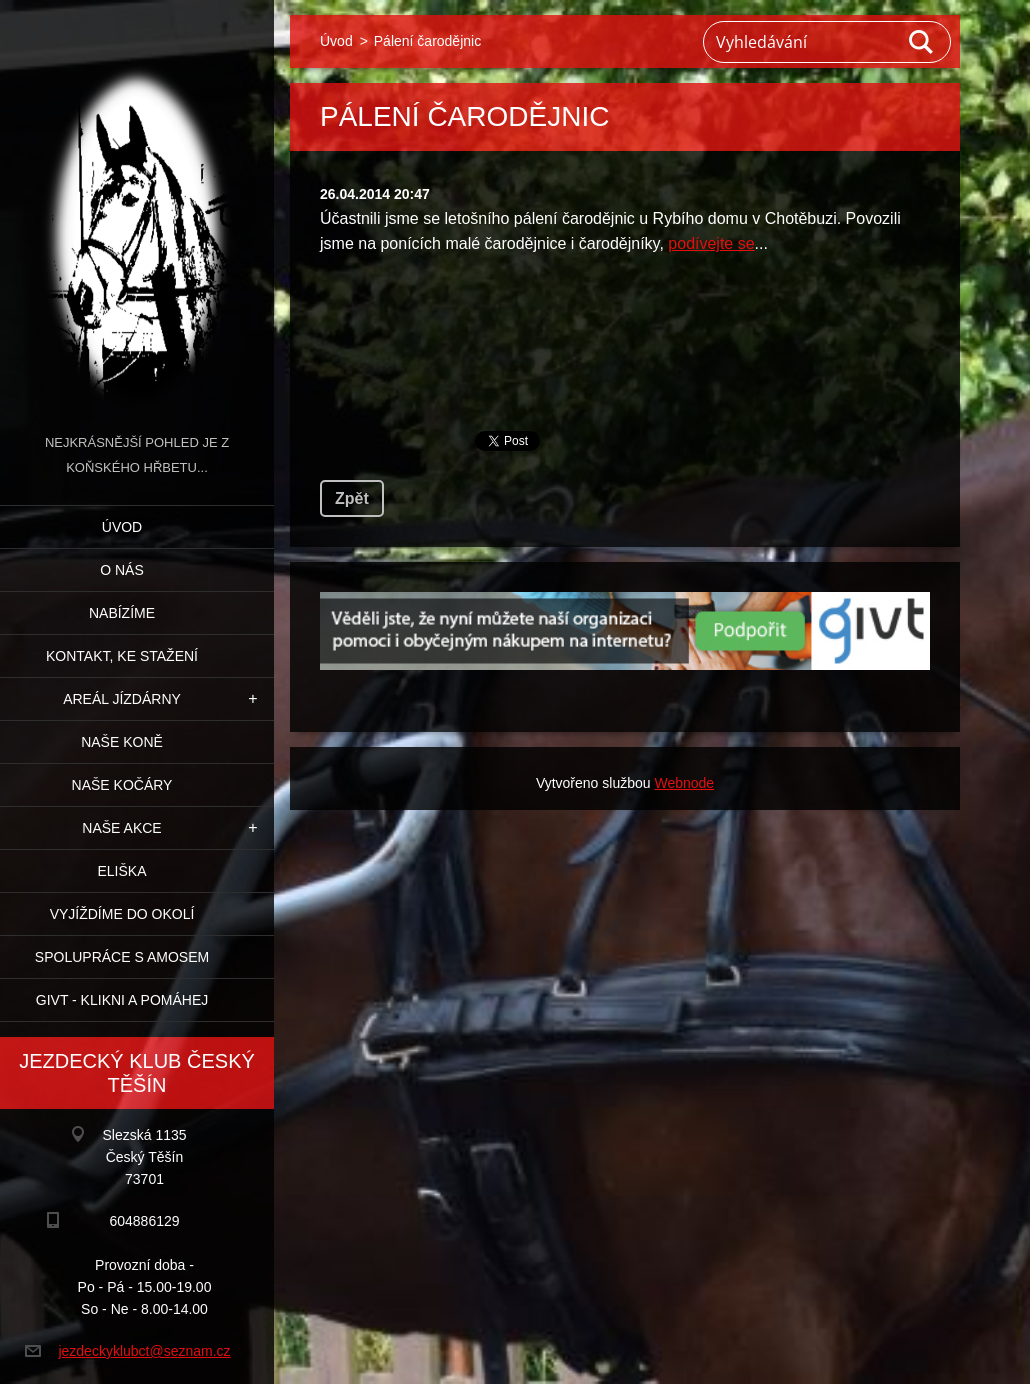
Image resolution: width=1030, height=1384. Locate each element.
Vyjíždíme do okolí (122, 914)
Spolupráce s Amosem (122, 957)
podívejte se (711, 243)
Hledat (922, 42)
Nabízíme (122, 613)
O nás (122, 570)
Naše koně (122, 742)
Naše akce (121, 828)
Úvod (122, 527)
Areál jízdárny (122, 699)
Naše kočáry (122, 785)
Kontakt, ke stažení (122, 656)
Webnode (684, 783)
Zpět (352, 498)
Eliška (121, 871)
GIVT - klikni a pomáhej (122, 1000)
